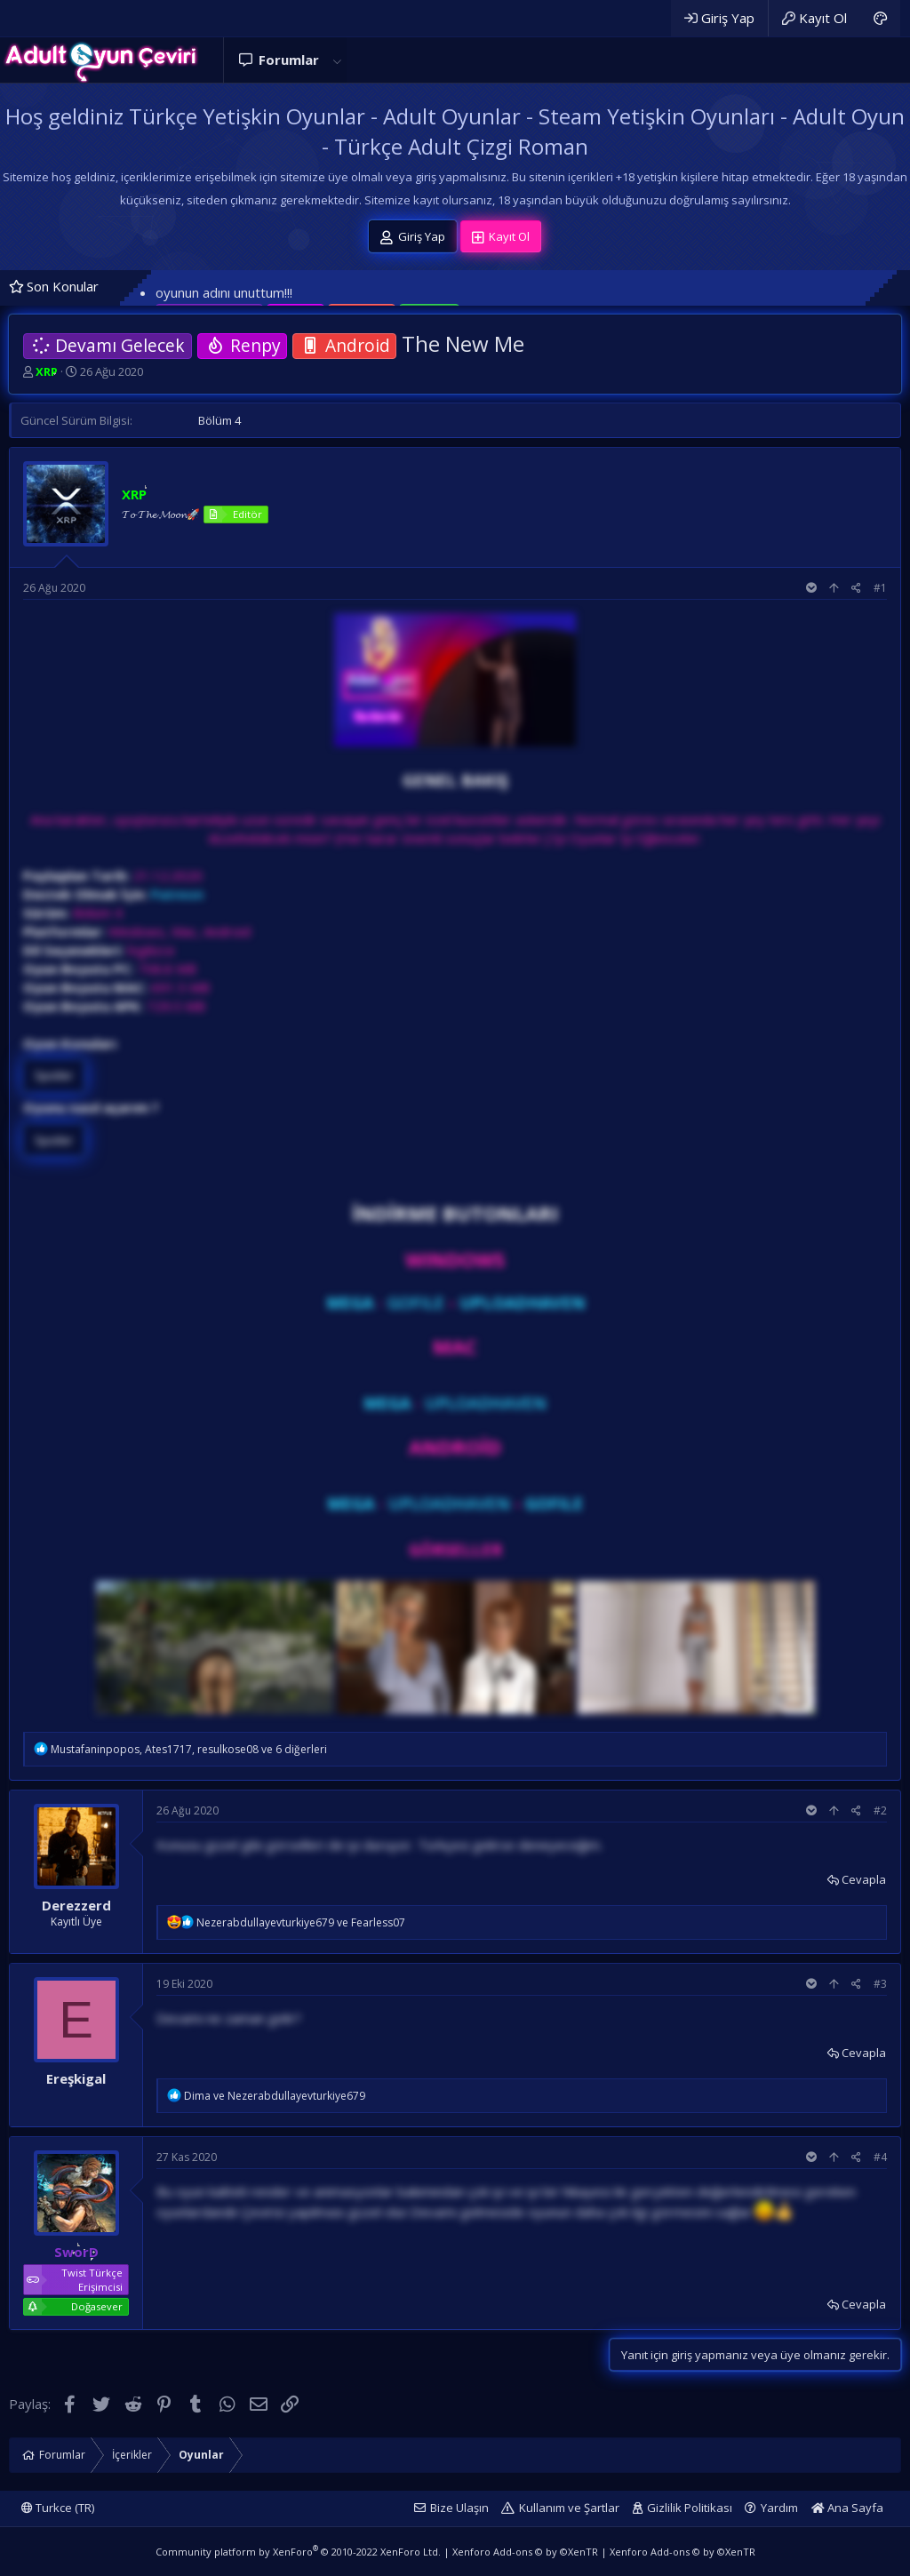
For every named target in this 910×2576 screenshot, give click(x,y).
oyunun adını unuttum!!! (224, 292)
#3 (880, 1983)
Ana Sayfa (847, 2508)
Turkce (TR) (57, 2508)
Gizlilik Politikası (689, 2508)
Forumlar (289, 59)
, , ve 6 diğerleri (189, 1749)
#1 (880, 587)
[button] (337, 60)
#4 (880, 2157)
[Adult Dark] (880, 18)
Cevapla (864, 1879)
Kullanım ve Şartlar (569, 2508)
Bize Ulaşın (459, 2508)
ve (300, 1922)
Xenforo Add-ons (525, 2551)
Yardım (779, 2508)
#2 (880, 1810)
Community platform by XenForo (298, 2551)
